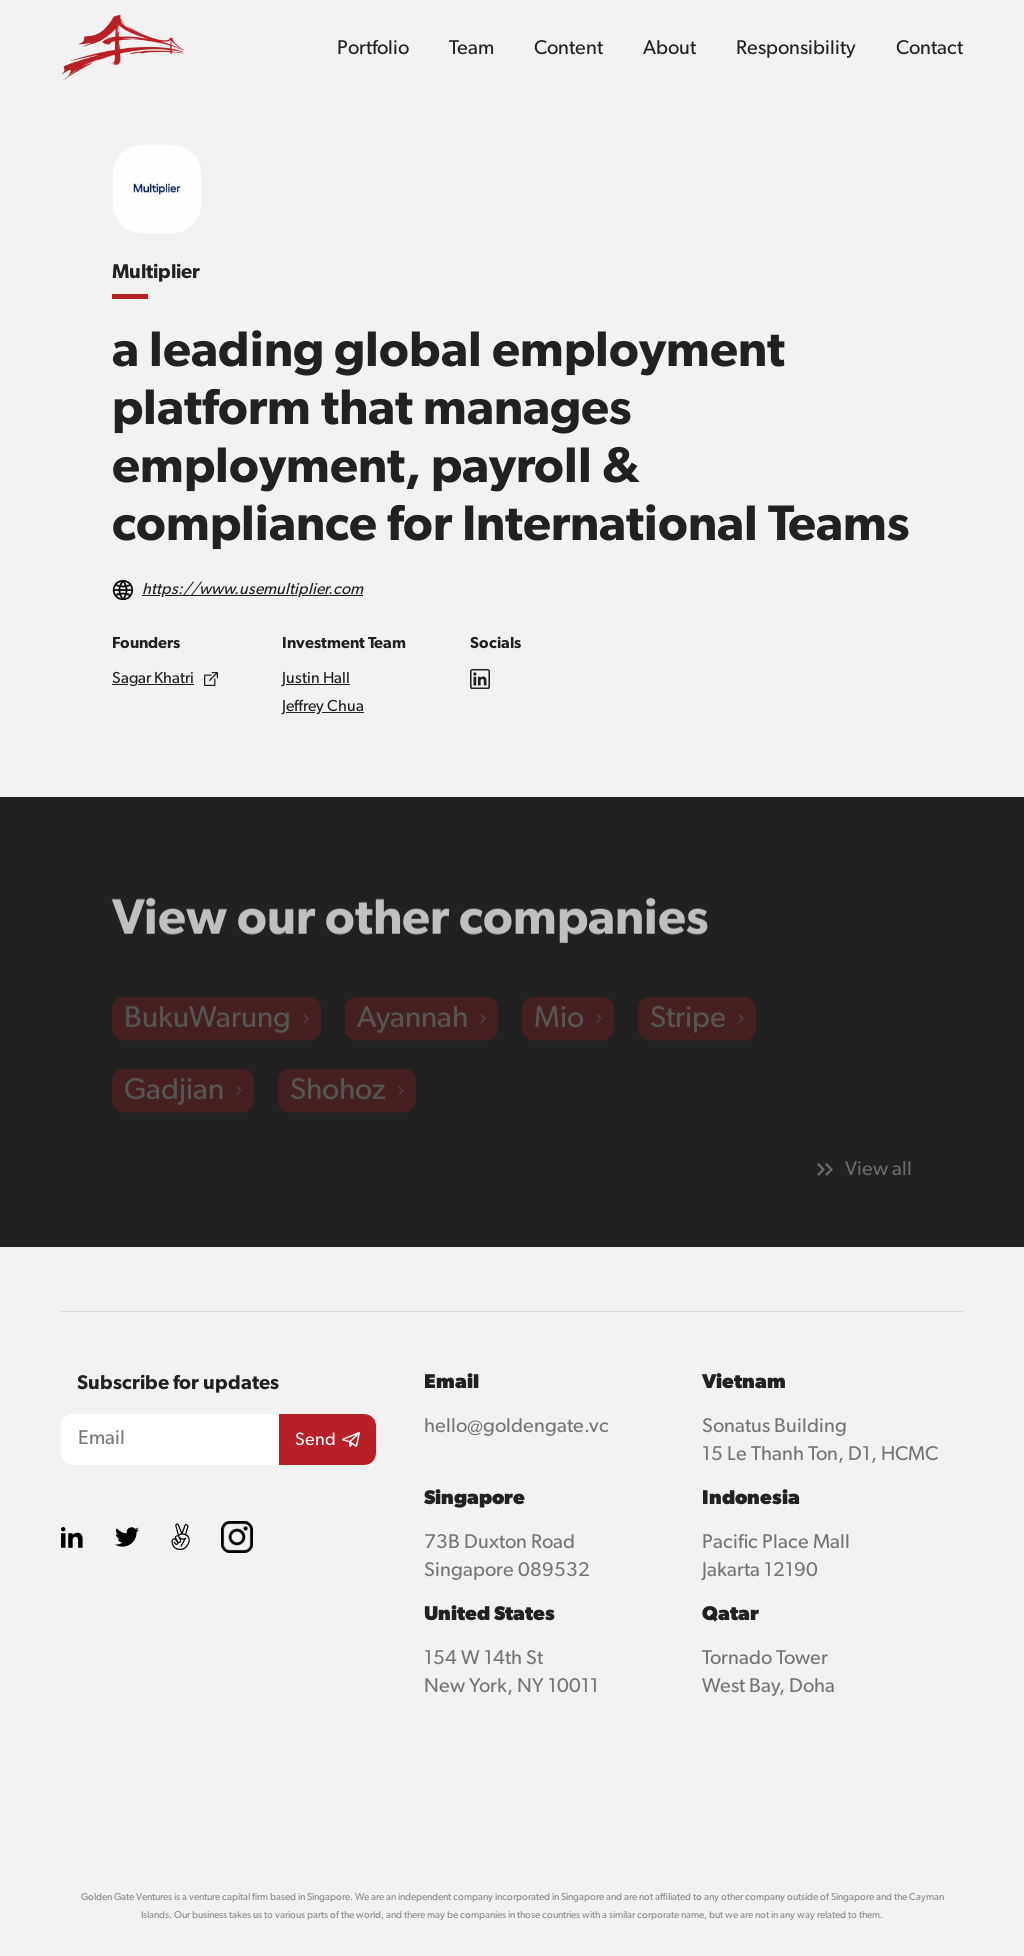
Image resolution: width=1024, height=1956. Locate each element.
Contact (929, 48)
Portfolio (373, 48)
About (669, 48)
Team (471, 48)
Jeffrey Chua (323, 707)
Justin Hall (316, 679)
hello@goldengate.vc (516, 1426)
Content (568, 48)
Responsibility (796, 48)
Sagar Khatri (153, 679)
